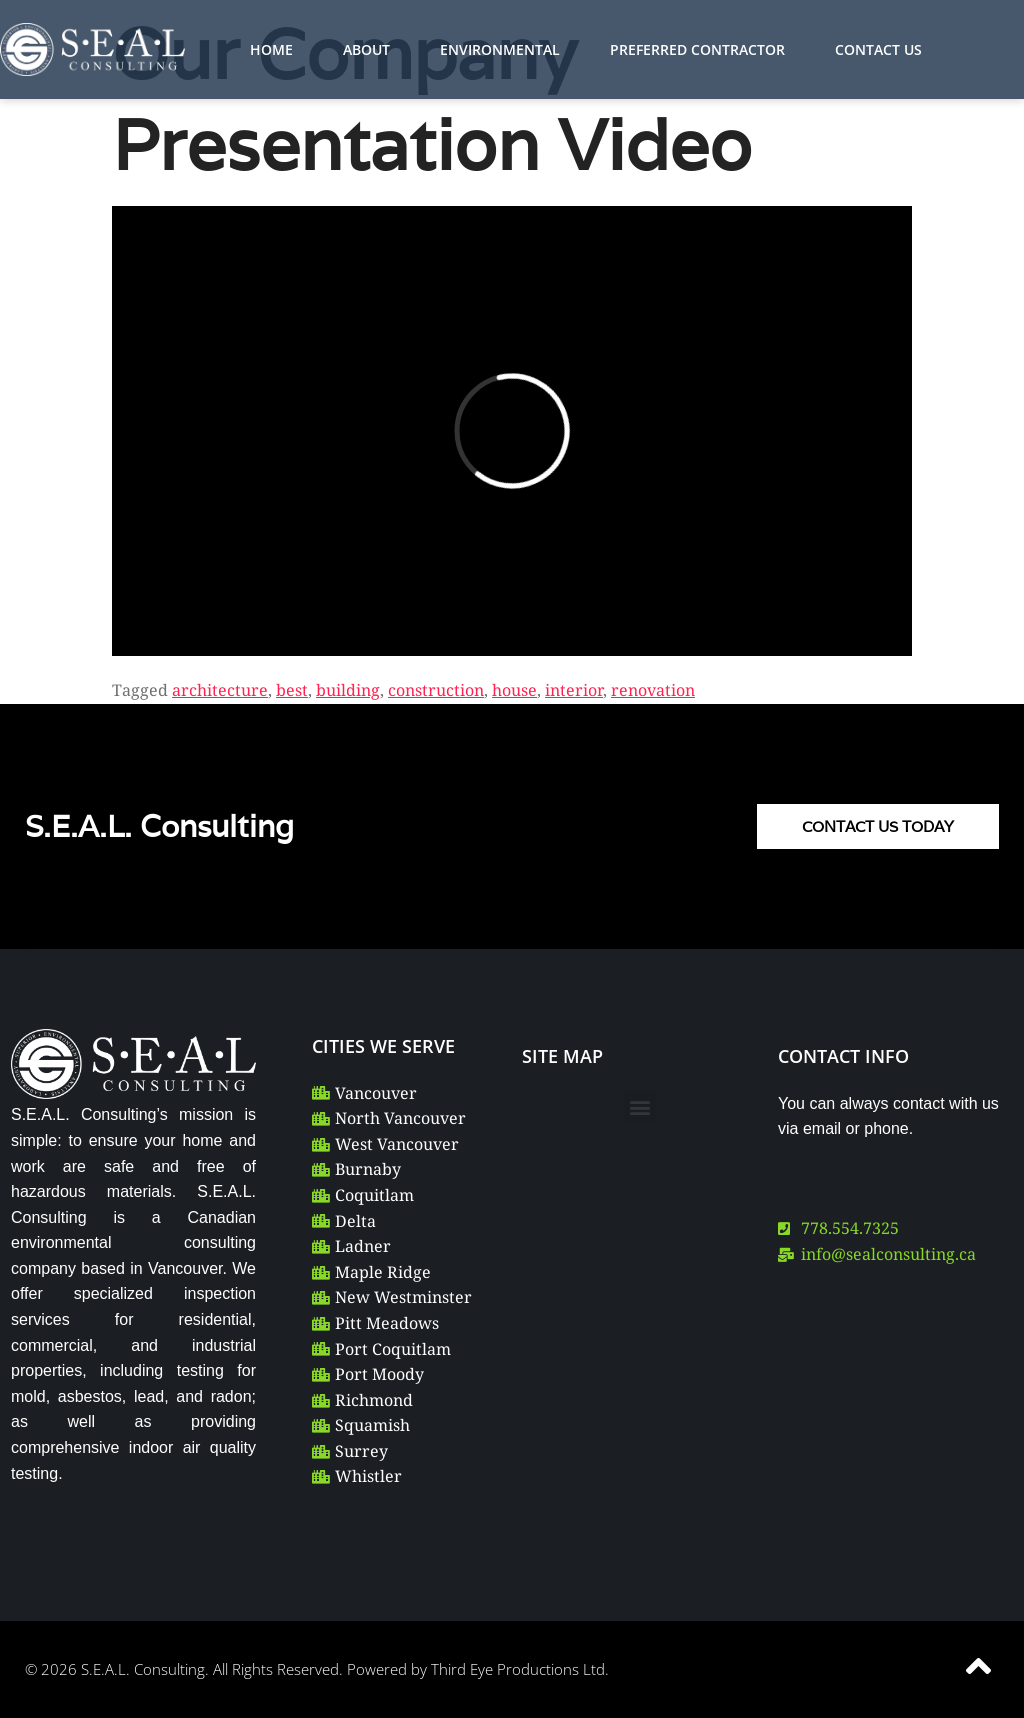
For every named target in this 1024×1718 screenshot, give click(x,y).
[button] (640, 1107)
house (514, 690)
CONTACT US (878, 49)
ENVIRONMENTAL (500, 49)
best (292, 690)
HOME (271, 49)
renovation (653, 690)
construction (436, 690)
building (348, 690)
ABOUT (366, 49)
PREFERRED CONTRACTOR (697, 49)
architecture (220, 690)
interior (574, 690)
